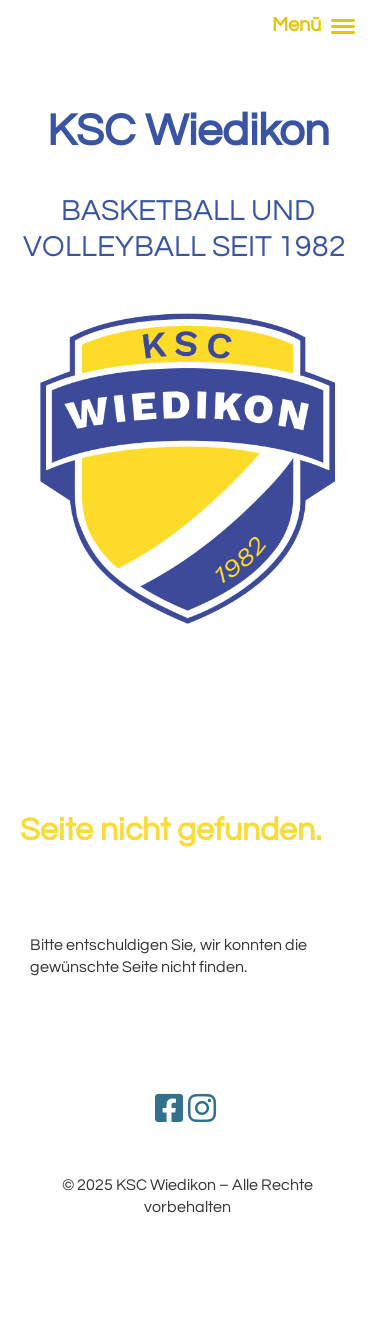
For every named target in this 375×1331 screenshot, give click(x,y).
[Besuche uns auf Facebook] (169, 1110)
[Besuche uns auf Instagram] (202, 1110)
